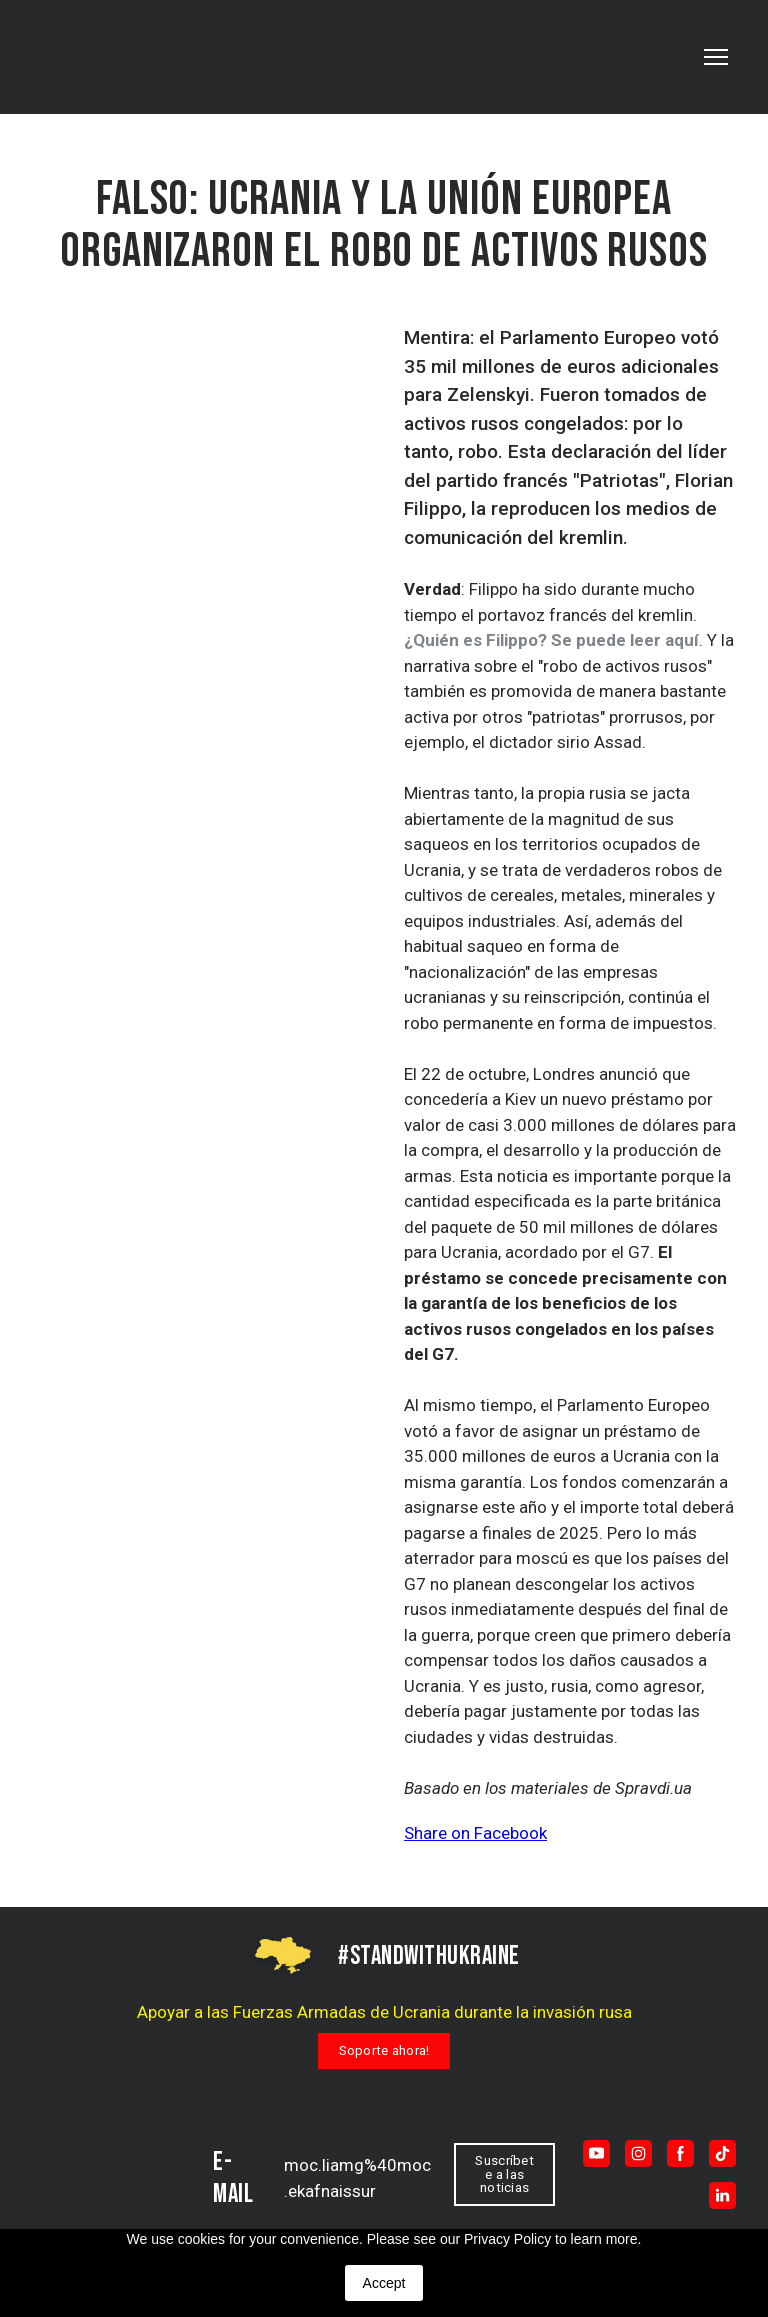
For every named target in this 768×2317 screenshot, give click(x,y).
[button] (384, 2051)
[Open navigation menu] (716, 57)
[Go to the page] (116, 57)
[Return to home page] (112, 2174)
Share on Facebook (475, 1833)
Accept (384, 2283)
